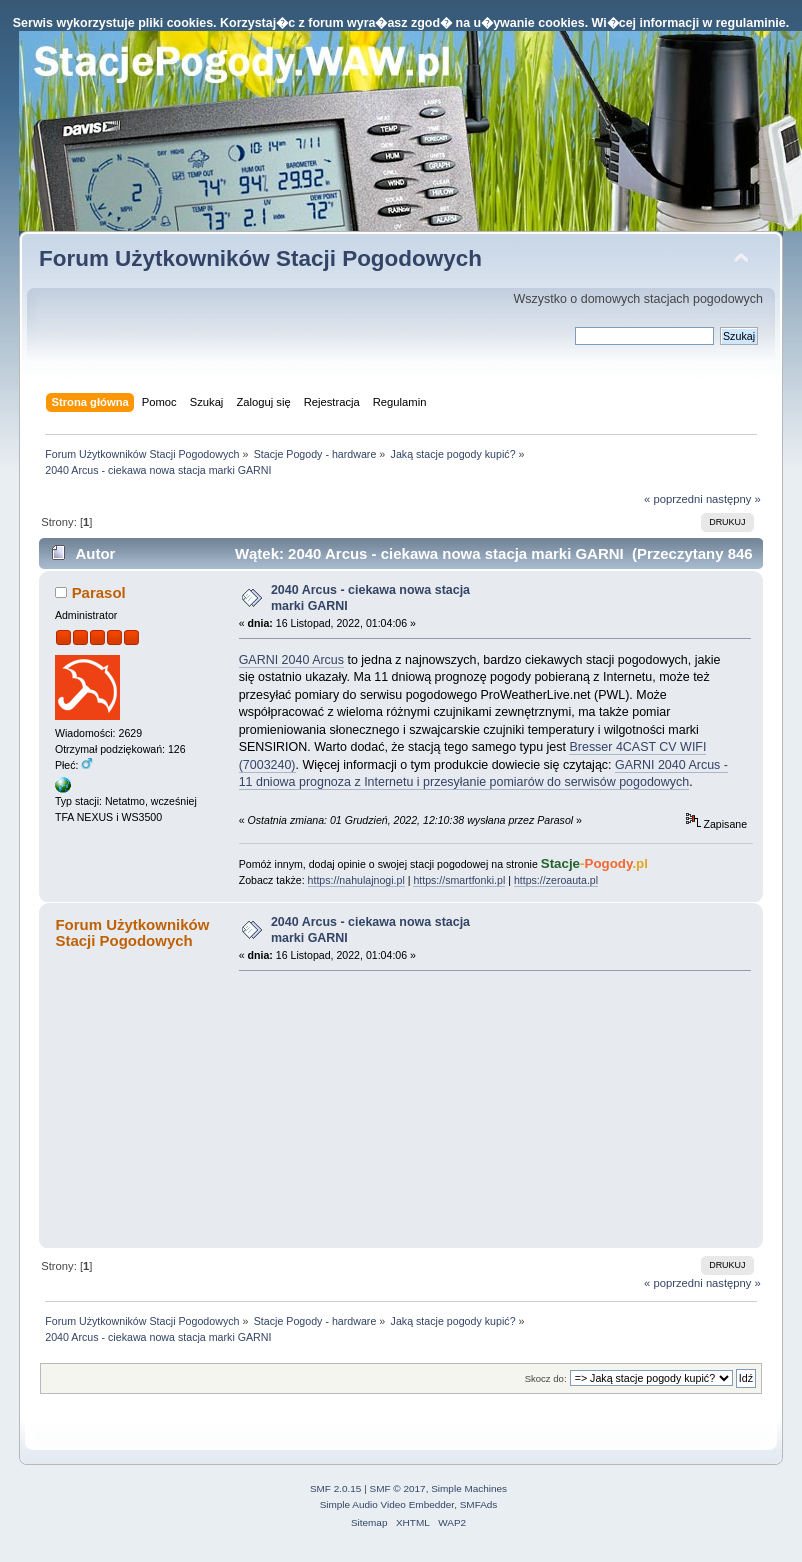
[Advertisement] (389, 1109)
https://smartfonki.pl (459, 880)
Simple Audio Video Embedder (387, 1504)
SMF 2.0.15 (336, 1488)
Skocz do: (546, 1378)
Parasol (99, 592)
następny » (733, 499)
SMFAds (479, 1504)
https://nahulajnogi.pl (356, 880)
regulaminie (751, 23)
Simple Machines (469, 1488)
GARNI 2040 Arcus (291, 660)
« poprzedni (673, 499)
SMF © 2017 (398, 1488)
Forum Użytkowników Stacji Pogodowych (260, 258)
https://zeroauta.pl (556, 880)
